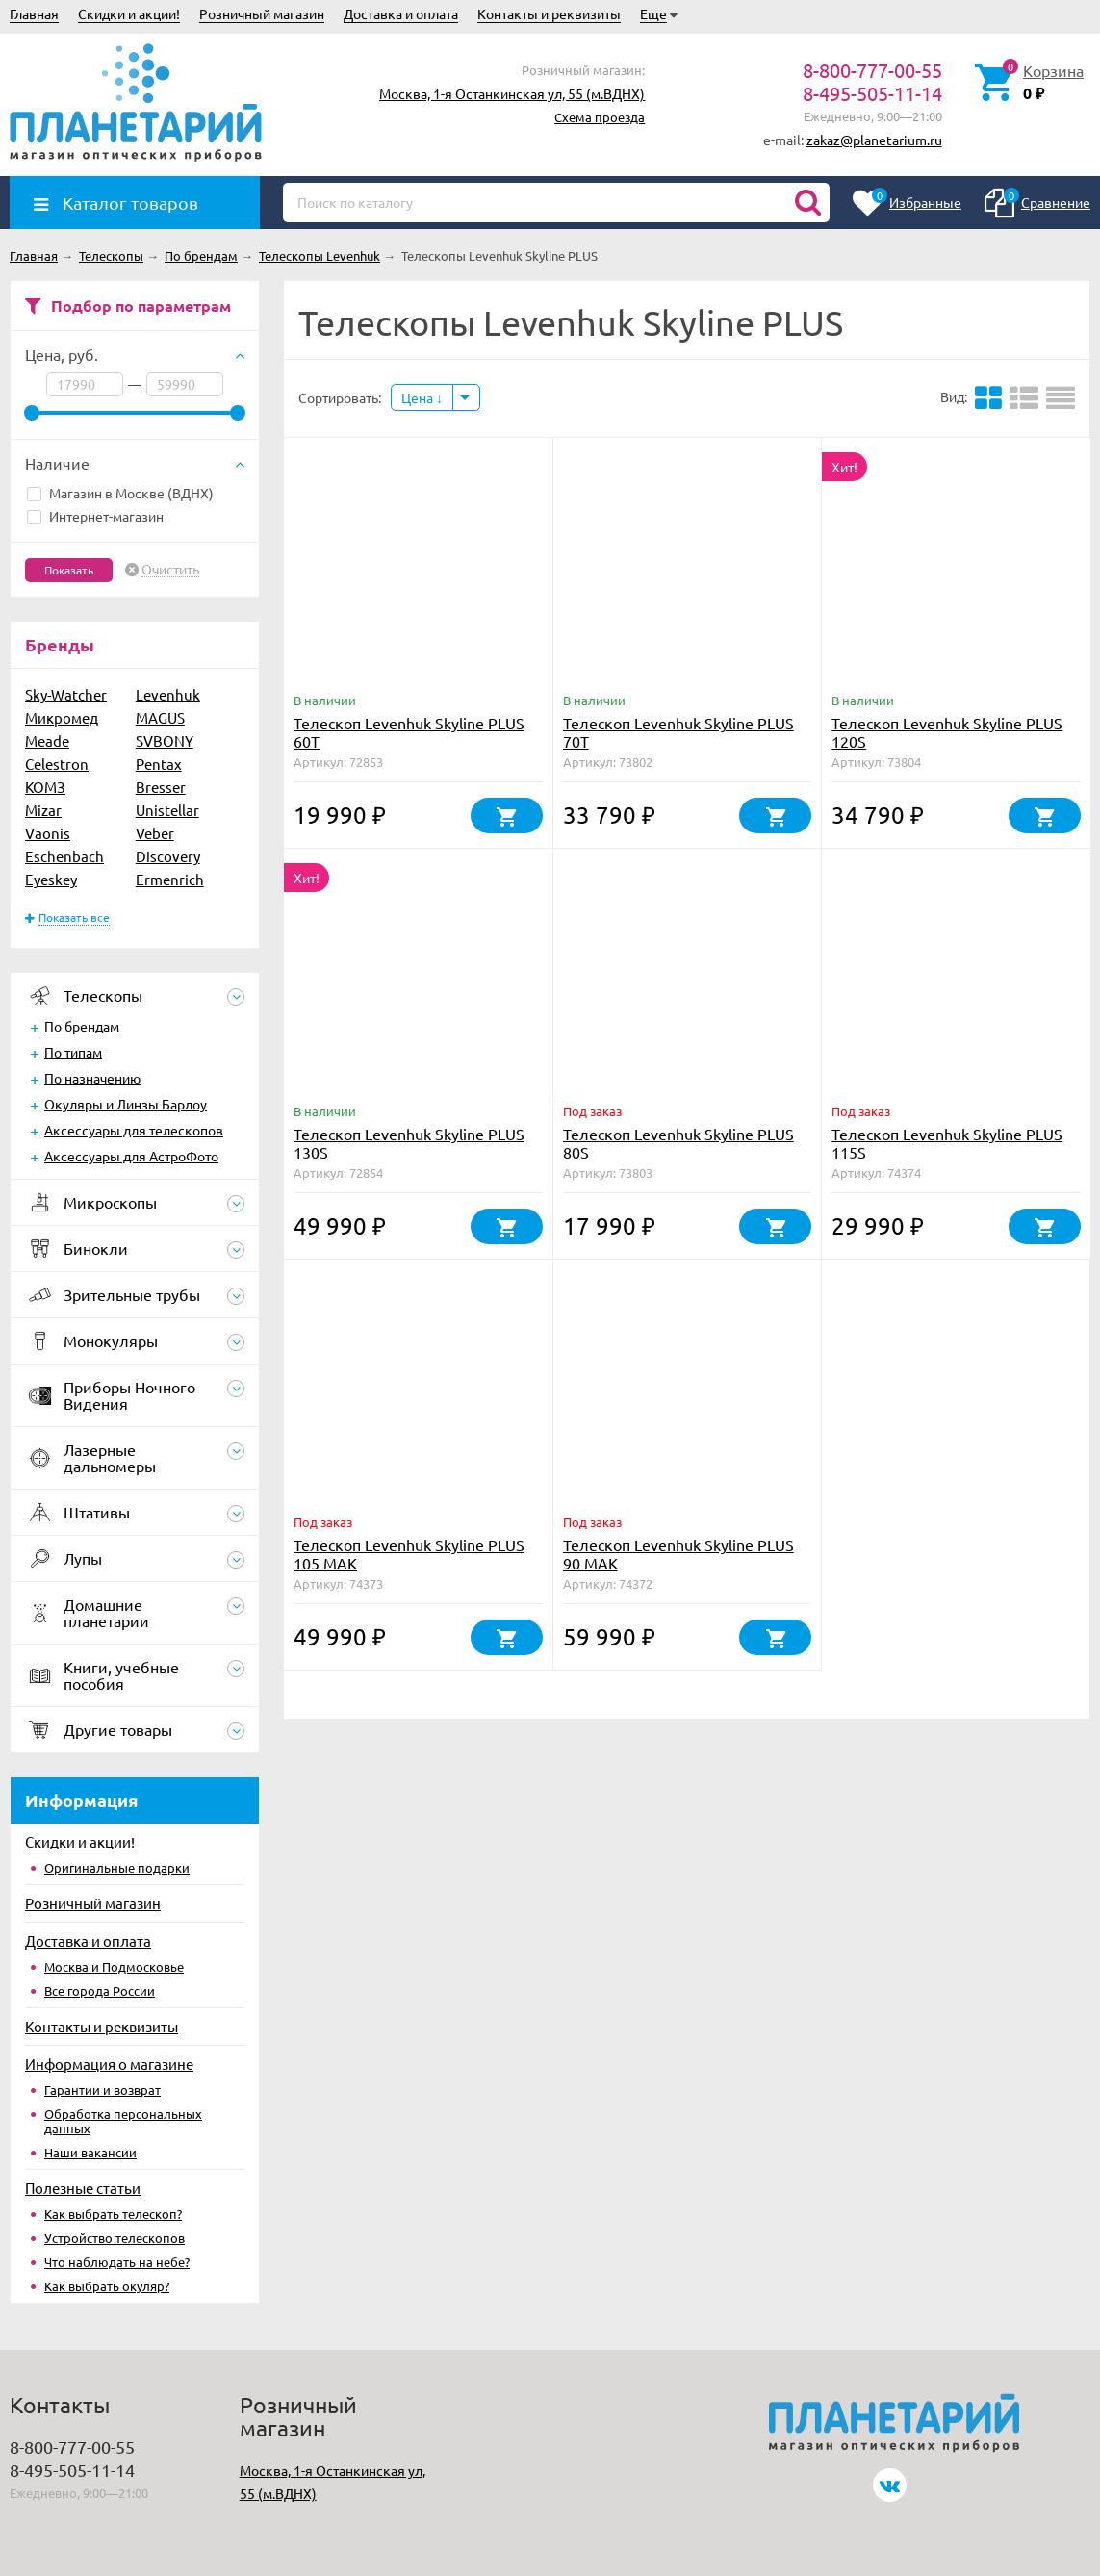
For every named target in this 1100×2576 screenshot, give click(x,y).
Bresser (161, 787)
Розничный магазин (261, 13)
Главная (34, 13)
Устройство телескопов (114, 2238)
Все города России (99, 1990)
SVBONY (164, 740)
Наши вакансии (90, 2152)
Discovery (168, 856)
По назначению (92, 1077)
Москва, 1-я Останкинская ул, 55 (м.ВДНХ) (512, 93)
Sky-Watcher (66, 694)
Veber (155, 833)
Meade (47, 740)
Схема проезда (599, 117)
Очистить (170, 569)
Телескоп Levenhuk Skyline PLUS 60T (409, 732)
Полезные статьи (83, 2188)
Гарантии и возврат (102, 2089)
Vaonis (47, 833)
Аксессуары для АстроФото (131, 1155)
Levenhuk (168, 694)
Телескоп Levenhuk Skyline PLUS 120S (946, 732)
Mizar (43, 810)
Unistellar (167, 810)
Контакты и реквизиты (549, 13)
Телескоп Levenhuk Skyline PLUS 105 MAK (409, 1553)
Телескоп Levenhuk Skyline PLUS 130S (409, 1142)
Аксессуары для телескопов (133, 1129)
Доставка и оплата (401, 13)
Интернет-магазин (95, 515)
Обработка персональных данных (123, 2120)
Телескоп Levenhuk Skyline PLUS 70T (678, 732)
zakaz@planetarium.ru (874, 139)
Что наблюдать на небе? (117, 2262)
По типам (73, 1051)
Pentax (159, 763)
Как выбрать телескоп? (113, 2214)
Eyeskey (51, 879)
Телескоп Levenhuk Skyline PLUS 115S (946, 1142)
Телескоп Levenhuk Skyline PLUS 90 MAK (678, 1553)
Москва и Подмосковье (114, 1966)
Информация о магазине (109, 2063)
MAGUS (160, 717)
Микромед (61, 717)
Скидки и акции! (129, 13)
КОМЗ (45, 787)
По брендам (81, 1025)
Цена (422, 397)
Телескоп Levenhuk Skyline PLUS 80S (678, 1142)
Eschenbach (64, 856)
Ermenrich (170, 879)
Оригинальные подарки (117, 1867)
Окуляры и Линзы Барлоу (125, 1103)
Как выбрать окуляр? (106, 2286)
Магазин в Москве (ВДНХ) (120, 492)
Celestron (57, 763)
